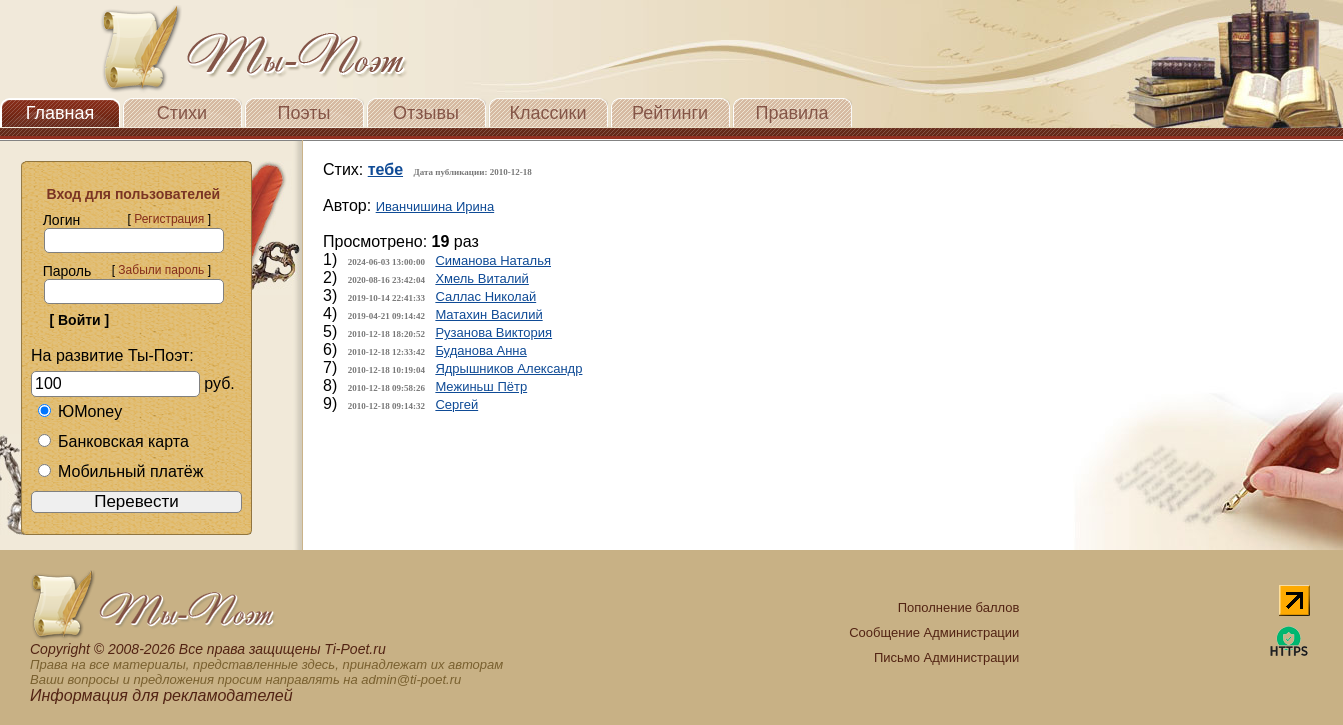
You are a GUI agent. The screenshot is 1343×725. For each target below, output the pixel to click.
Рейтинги (670, 113)
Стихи (182, 113)
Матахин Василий (488, 314)
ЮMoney (79, 411)
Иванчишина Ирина (435, 206)
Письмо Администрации (946, 657)
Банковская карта (113, 441)
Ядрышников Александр (508, 368)
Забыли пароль (161, 270)
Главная (60, 113)
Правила (791, 113)
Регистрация (169, 219)
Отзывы (426, 113)
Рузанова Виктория (493, 332)
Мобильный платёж (120, 471)
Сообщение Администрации (934, 632)
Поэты (304, 113)
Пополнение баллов (959, 607)
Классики (548, 113)
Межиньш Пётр (481, 386)
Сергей (456, 404)
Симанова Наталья (493, 260)
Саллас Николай (485, 296)
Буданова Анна (480, 350)
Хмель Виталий (481, 278)
